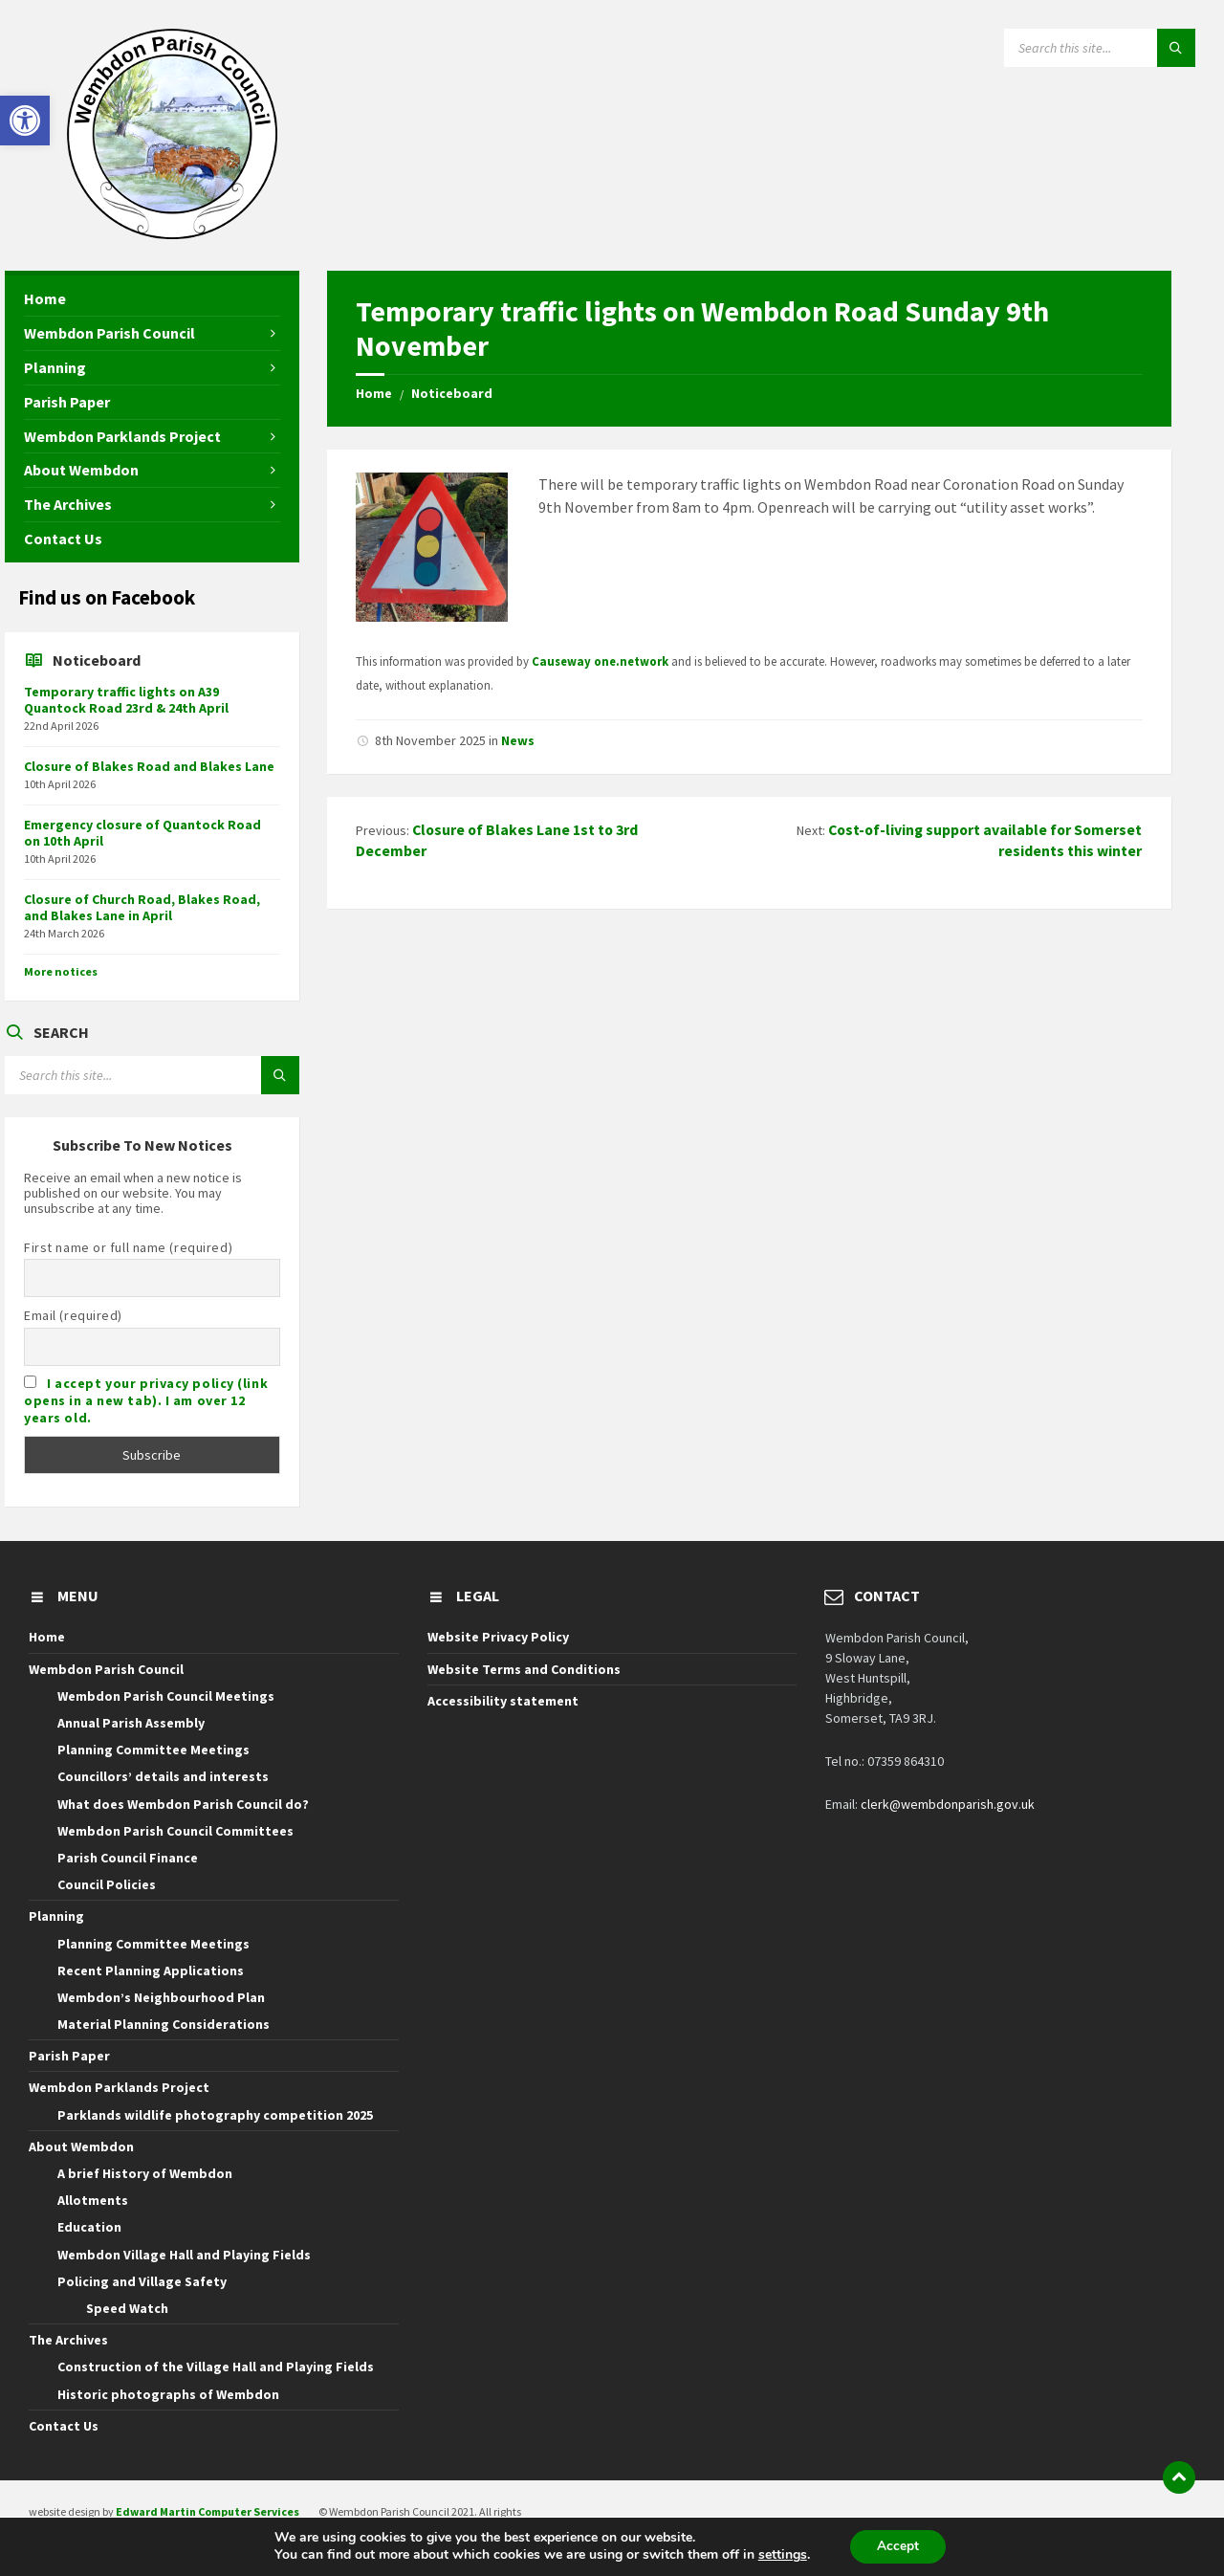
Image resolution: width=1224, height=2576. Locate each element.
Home (374, 393)
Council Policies (106, 1884)
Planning (56, 1916)
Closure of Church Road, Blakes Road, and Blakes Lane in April (142, 907)
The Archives (68, 2339)
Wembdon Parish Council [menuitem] (109, 332)
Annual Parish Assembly (131, 1722)
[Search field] (1099, 48)
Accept (898, 2546)
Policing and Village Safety (142, 2281)
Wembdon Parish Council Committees (175, 1830)
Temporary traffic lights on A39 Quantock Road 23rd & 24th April (126, 699)
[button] (25, 120)
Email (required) (73, 1315)
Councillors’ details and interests (163, 1776)
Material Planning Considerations (163, 2024)
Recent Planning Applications (150, 1970)
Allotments (92, 2200)
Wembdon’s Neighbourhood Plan (161, 1997)
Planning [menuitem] (55, 367)
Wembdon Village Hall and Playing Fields (184, 2254)
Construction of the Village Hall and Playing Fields (215, 2366)
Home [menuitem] (45, 298)
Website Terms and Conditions (524, 1669)
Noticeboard (451, 393)
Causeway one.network (600, 661)
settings (780, 2555)
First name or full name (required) (128, 1247)
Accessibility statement (503, 1700)
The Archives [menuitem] (68, 504)
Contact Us (63, 2425)
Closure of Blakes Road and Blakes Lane (149, 766)
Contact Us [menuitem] (63, 538)
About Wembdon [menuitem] (81, 469)
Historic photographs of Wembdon (168, 2394)
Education (89, 2226)
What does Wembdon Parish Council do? (183, 1804)
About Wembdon (81, 2146)
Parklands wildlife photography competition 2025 (215, 2115)
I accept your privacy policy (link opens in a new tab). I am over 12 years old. (146, 1400)
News (518, 740)
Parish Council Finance (127, 1857)
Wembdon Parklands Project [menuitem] (122, 436)
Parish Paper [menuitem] (67, 401)
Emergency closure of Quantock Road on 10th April (142, 832)
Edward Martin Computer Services (207, 2511)
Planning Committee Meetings (153, 1749)
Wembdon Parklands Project (119, 2087)
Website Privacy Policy (498, 1636)
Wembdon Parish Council (106, 1669)
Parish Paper (69, 2055)
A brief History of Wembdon (144, 2173)
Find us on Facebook (106, 597)
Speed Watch (127, 2308)
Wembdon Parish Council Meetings (165, 1696)
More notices (61, 971)
